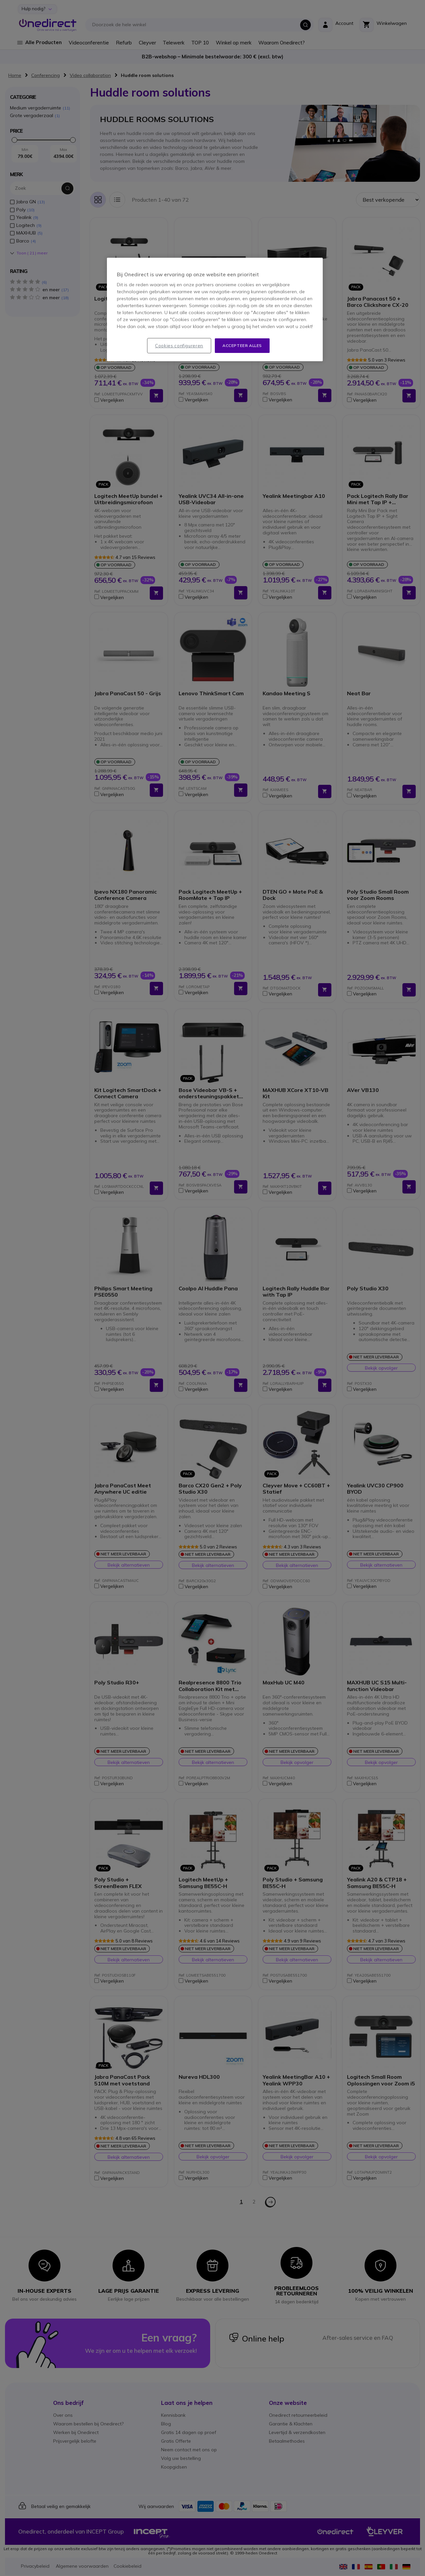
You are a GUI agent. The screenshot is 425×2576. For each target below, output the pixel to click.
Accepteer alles (242, 345)
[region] (215, 310)
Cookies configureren (179, 345)
